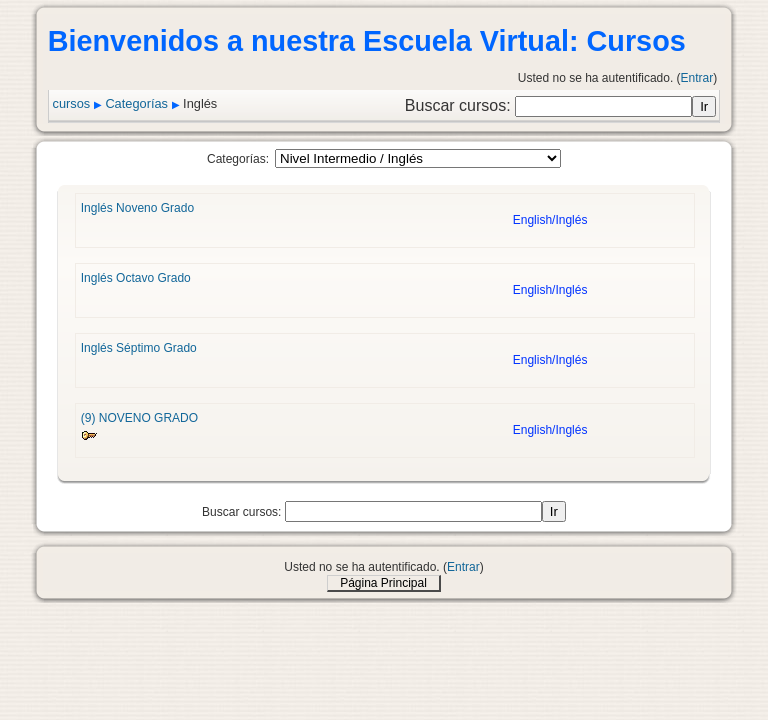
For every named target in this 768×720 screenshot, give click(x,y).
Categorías (136, 103)
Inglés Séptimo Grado (139, 348)
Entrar (697, 78)
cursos (72, 103)
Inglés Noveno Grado (137, 208)
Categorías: (238, 159)
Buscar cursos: (460, 105)
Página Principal (383, 583)
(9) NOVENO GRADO (139, 418)
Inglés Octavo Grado (136, 278)
